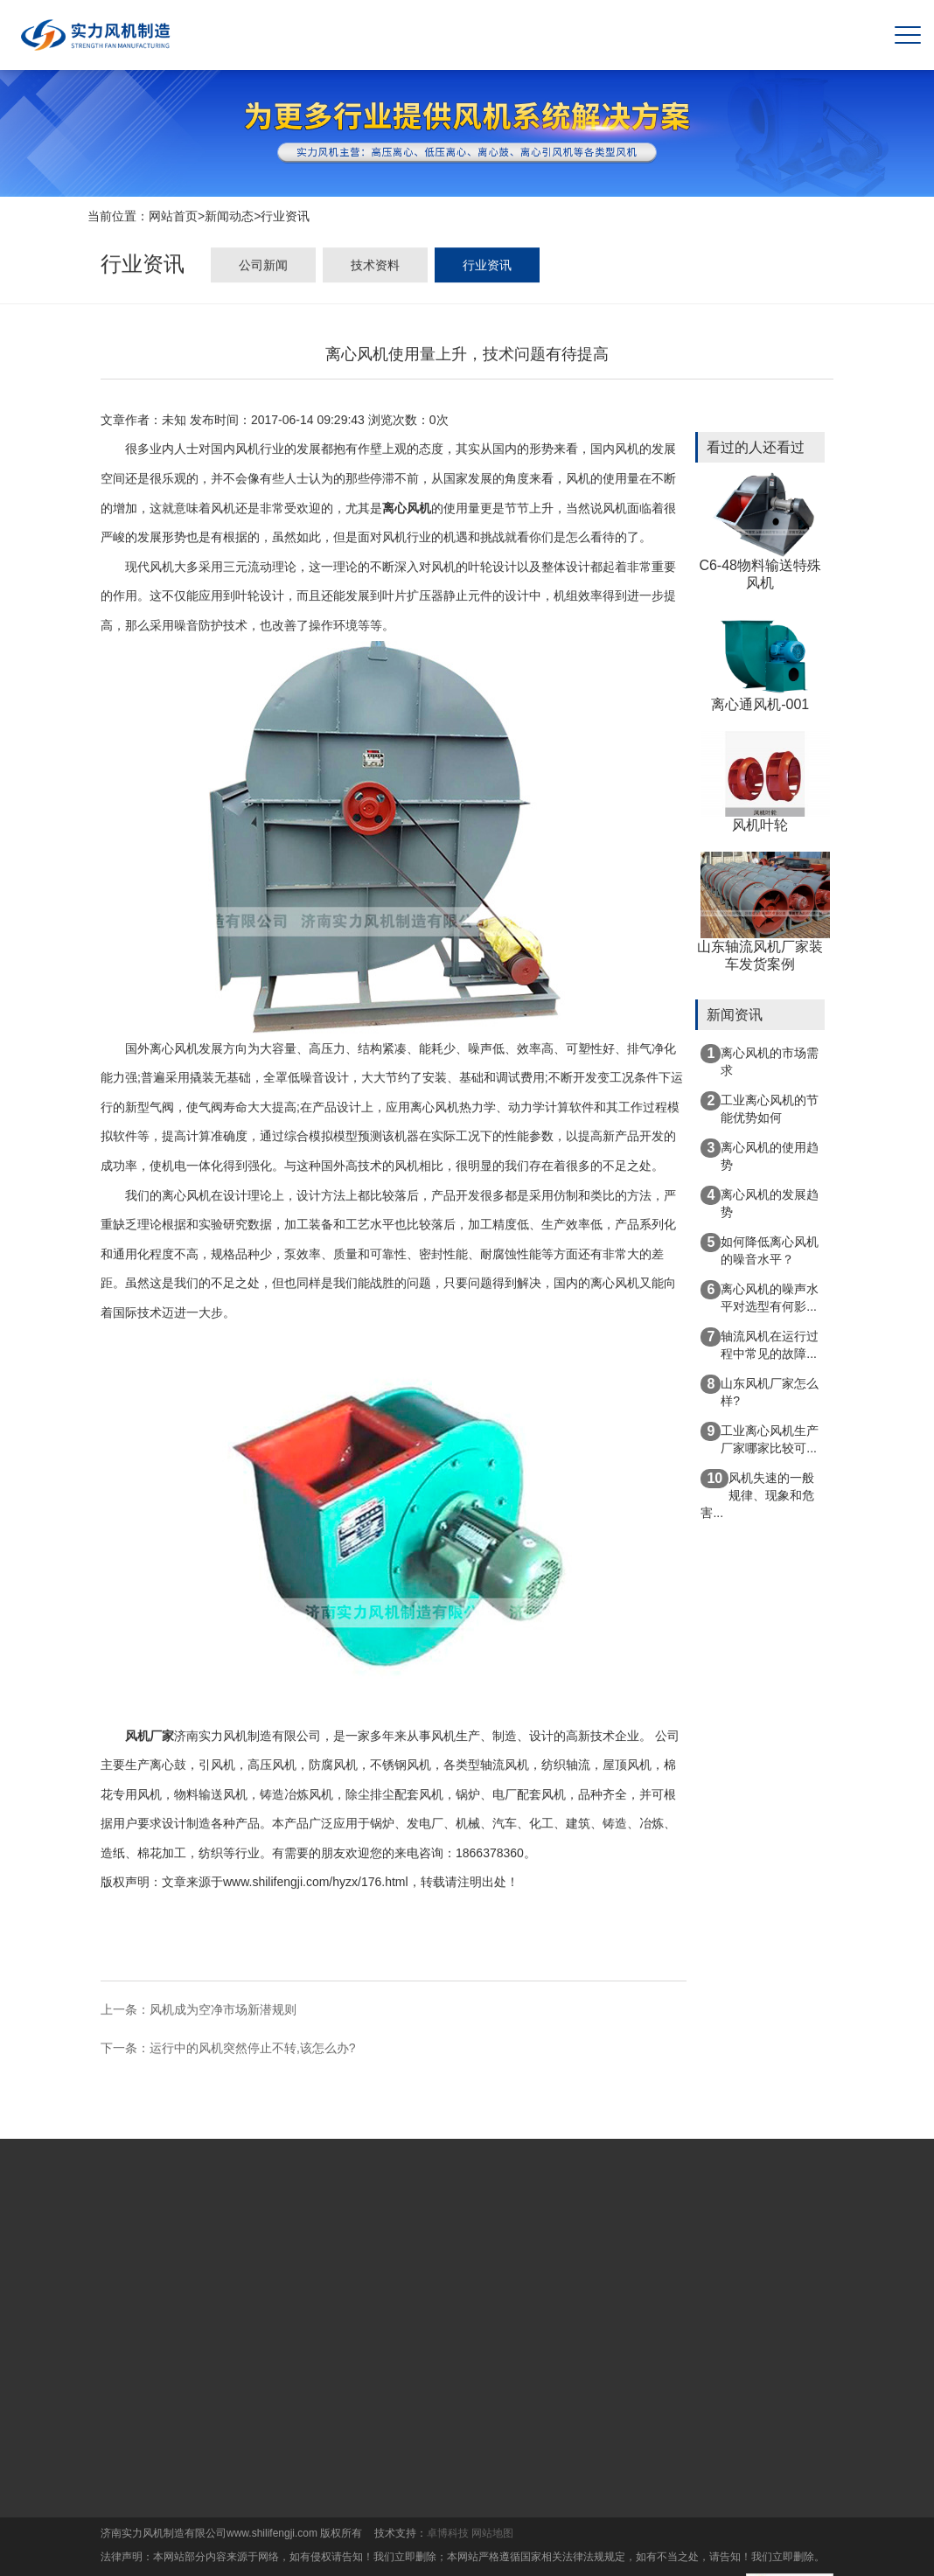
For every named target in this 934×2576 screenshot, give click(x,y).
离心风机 (406, 510)
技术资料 (375, 268)
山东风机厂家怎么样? (759, 1391)
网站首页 (173, 218)
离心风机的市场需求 (759, 1060)
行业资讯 (285, 218)
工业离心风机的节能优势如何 (759, 1107)
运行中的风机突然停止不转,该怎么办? (253, 2050)
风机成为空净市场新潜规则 (223, 2011)
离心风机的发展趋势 (759, 1202)
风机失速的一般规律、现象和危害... (757, 1494)
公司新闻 (263, 268)
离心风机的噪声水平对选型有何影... (759, 1296)
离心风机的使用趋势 (759, 1155)
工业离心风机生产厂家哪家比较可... (759, 1438)
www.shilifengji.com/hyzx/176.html (315, 1884)
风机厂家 (149, 1737)
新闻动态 (229, 218)
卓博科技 (448, 2533)
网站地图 (492, 2533)
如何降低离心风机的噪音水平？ (759, 1249)
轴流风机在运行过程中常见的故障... (759, 1344)
